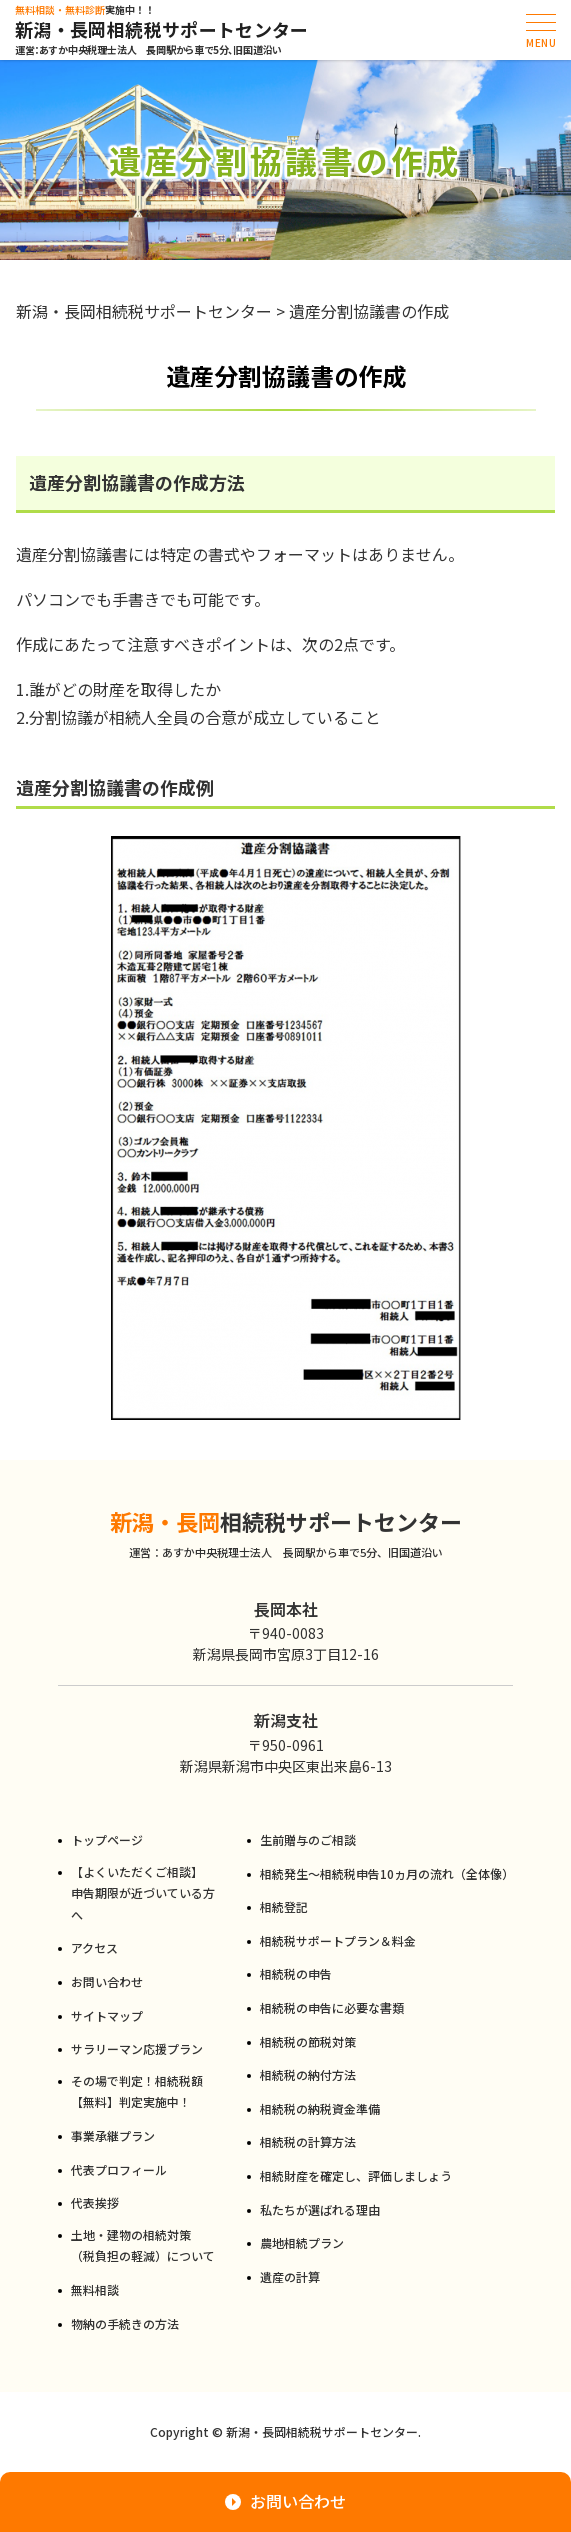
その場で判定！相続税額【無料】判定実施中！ (137, 2091)
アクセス (94, 1947)
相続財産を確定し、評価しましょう (356, 2175)
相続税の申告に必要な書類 (332, 2007)
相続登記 (284, 1906)
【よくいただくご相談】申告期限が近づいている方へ (143, 1893)
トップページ (107, 1839)
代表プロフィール (119, 2169)
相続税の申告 (296, 1973)
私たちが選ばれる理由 (320, 2209)
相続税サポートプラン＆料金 (338, 1940)
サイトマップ (107, 2015)
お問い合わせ (107, 1981)
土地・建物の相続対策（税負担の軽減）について (143, 2245)
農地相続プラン (302, 2242)
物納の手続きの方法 (125, 2323)
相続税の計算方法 (308, 2141)
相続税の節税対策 (308, 2041)
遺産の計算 (290, 2276)
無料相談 (95, 2289)
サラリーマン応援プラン (137, 2048)
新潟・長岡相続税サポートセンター (162, 30)
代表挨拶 (95, 2202)
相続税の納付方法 (308, 2074)
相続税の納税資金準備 (320, 2108)
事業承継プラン (113, 2135)
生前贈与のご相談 (308, 1839)
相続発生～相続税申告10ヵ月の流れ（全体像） (386, 1873)
